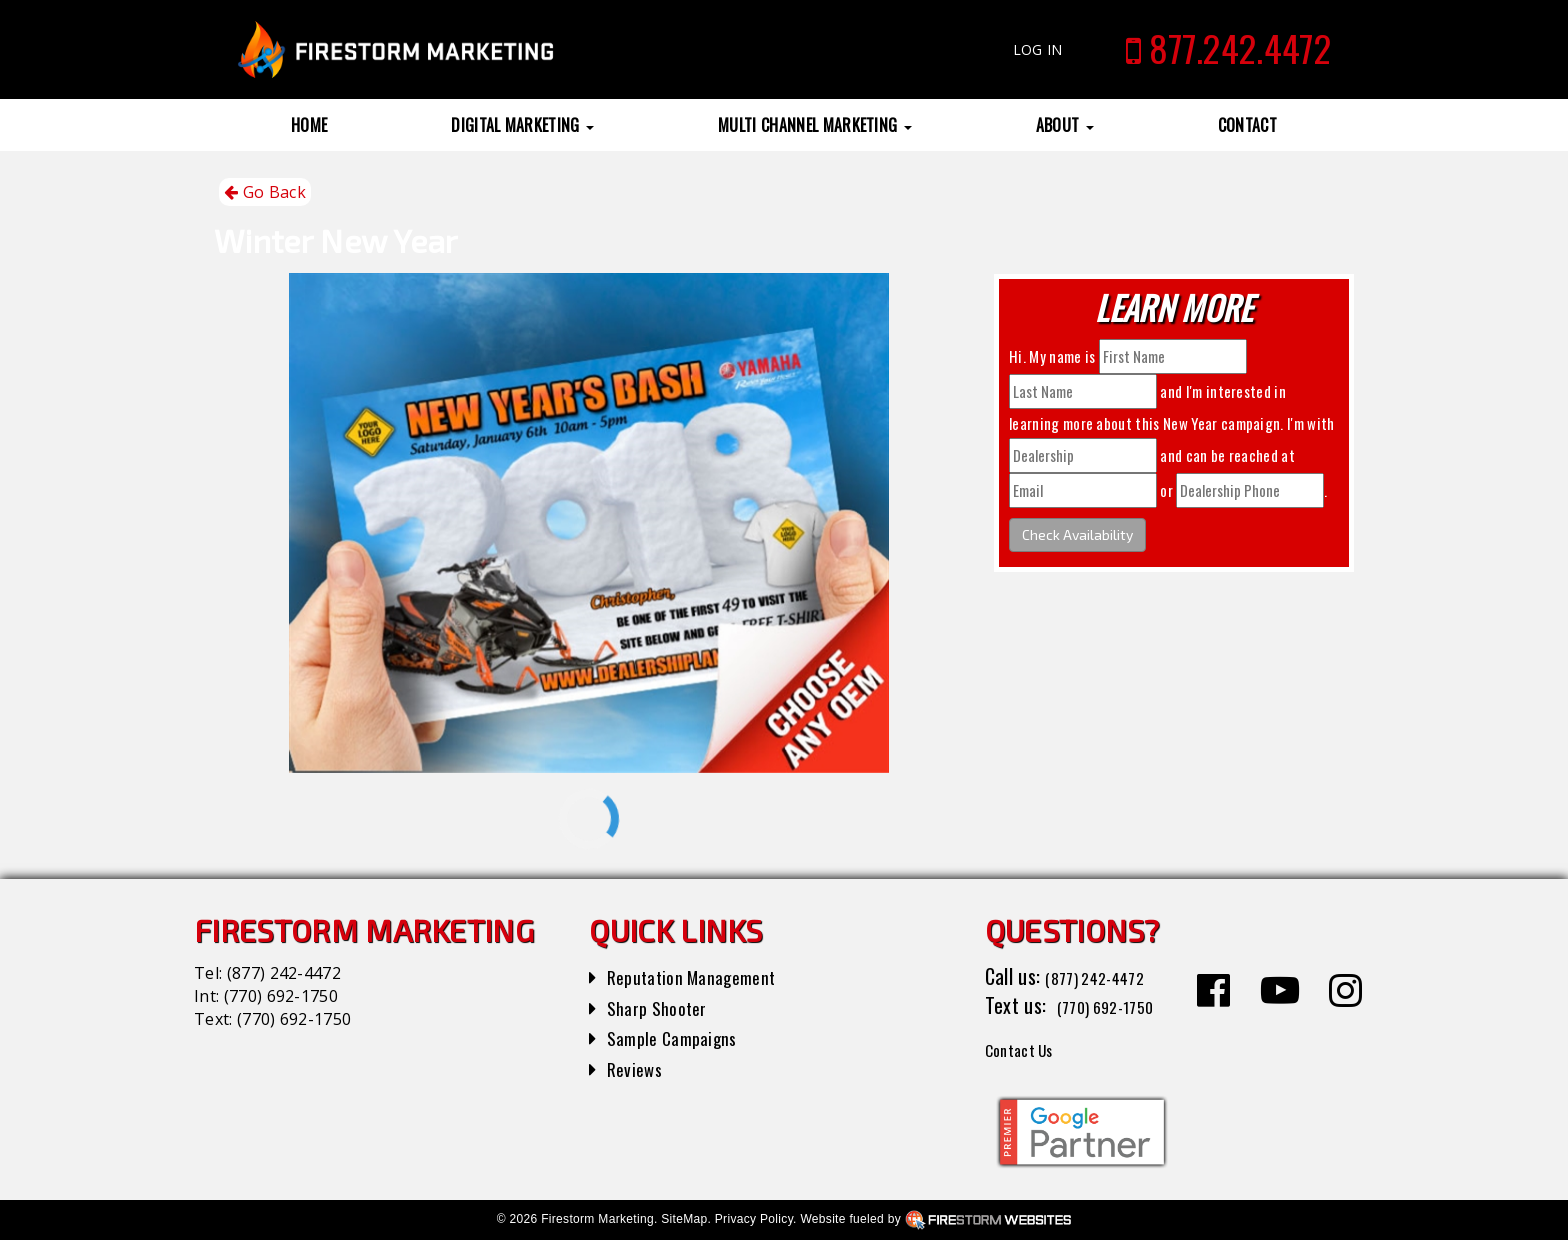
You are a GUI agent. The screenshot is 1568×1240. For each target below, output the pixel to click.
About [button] (1065, 125)
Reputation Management (703, 976)
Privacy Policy (754, 1219)
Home (309, 125)
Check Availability (1077, 534)
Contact (1247, 125)
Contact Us (1028, 1048)
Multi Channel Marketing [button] (815, 125)
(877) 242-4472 (284, 973)
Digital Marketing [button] (522, 125)
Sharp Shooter (663, 1007)
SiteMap (684, 1219)
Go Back (265, 192)
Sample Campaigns (680, 1037)
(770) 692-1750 (281, 996)
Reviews (638, 1068)
